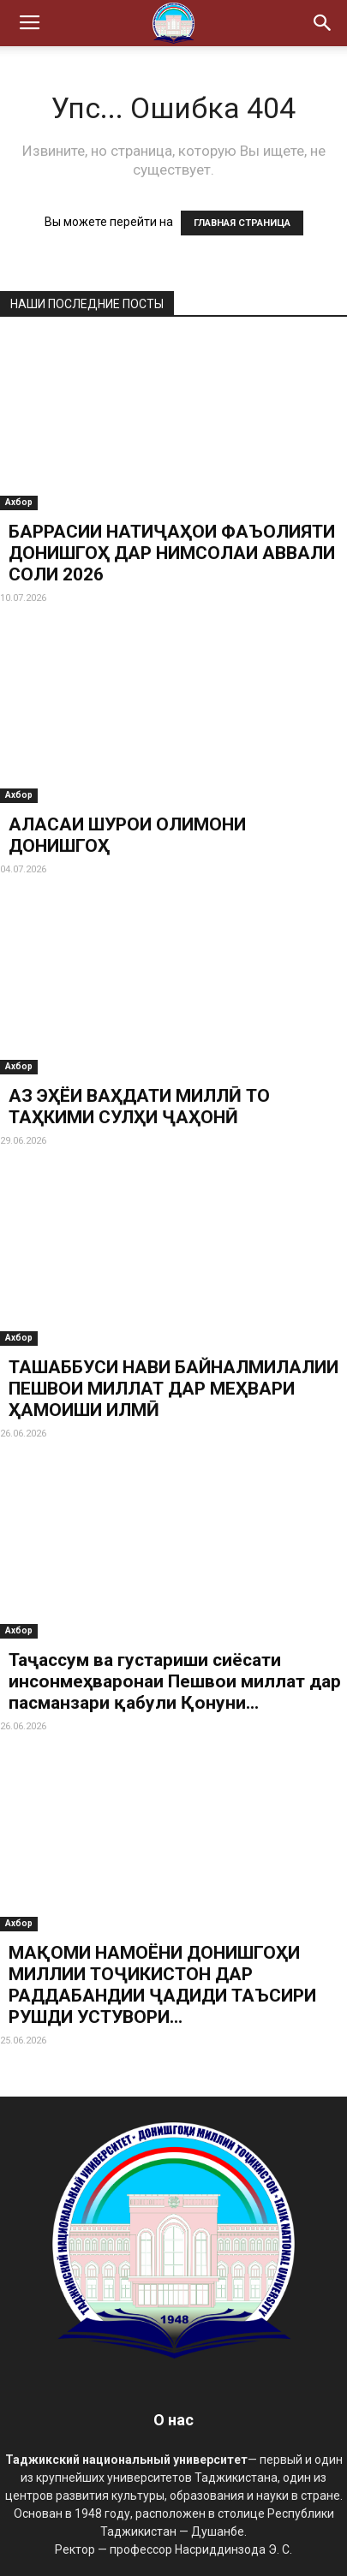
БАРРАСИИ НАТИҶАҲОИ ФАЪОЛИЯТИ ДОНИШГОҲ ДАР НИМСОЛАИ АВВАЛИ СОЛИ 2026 (172, 553)
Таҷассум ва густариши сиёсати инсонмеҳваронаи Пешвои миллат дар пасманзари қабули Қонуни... (175, 1681)
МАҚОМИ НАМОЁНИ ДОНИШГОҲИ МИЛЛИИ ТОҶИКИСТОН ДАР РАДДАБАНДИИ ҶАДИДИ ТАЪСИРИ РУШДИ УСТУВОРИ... (162, 1984)
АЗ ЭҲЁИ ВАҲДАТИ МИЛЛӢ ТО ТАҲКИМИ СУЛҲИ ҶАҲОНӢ (139, 1106)
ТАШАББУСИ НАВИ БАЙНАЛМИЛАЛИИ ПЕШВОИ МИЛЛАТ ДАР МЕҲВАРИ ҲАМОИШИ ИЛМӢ (173, 1388)
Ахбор (19, 502)
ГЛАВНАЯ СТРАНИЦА (242, 223)
